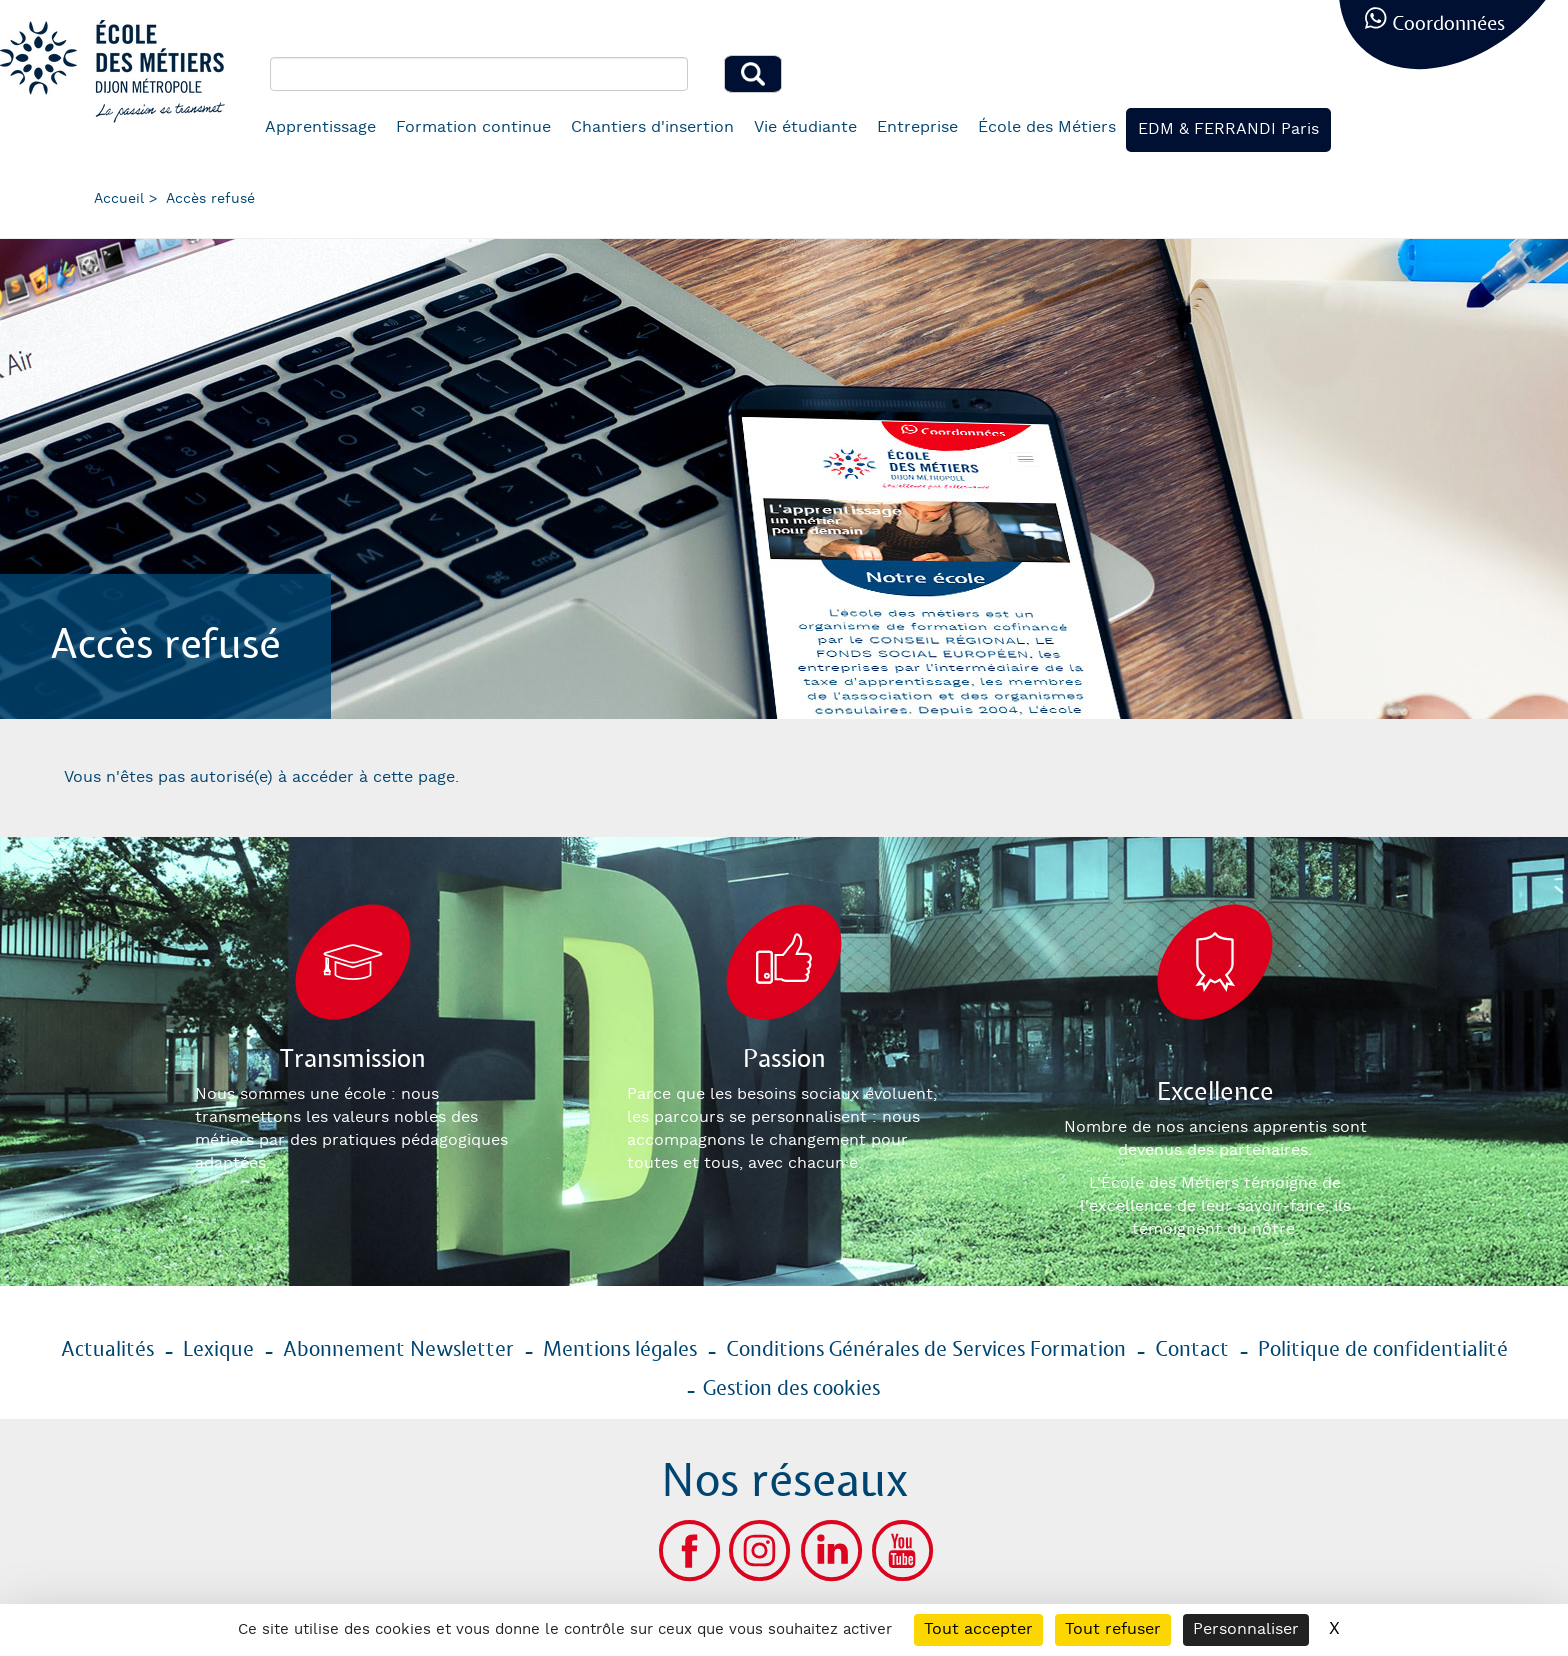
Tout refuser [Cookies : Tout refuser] (1113, 1629)
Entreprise (917, 127)
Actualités (107, 1350)
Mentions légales (620, 1350)
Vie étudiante (805, 127)
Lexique (218, 1350)
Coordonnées (1448, 24)
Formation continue (473, 127)
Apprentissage (320, 127)
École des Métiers (1047, 127)
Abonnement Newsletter (398, 1350)
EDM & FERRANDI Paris (1228, 129)
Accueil (119, 199)
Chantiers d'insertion (652, 127)
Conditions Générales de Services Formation (926, 1350)
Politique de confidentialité (1383, 1350)
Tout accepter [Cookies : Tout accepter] (978, 1629)
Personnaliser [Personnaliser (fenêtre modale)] (1246, 1629)
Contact (1192, 1350)
